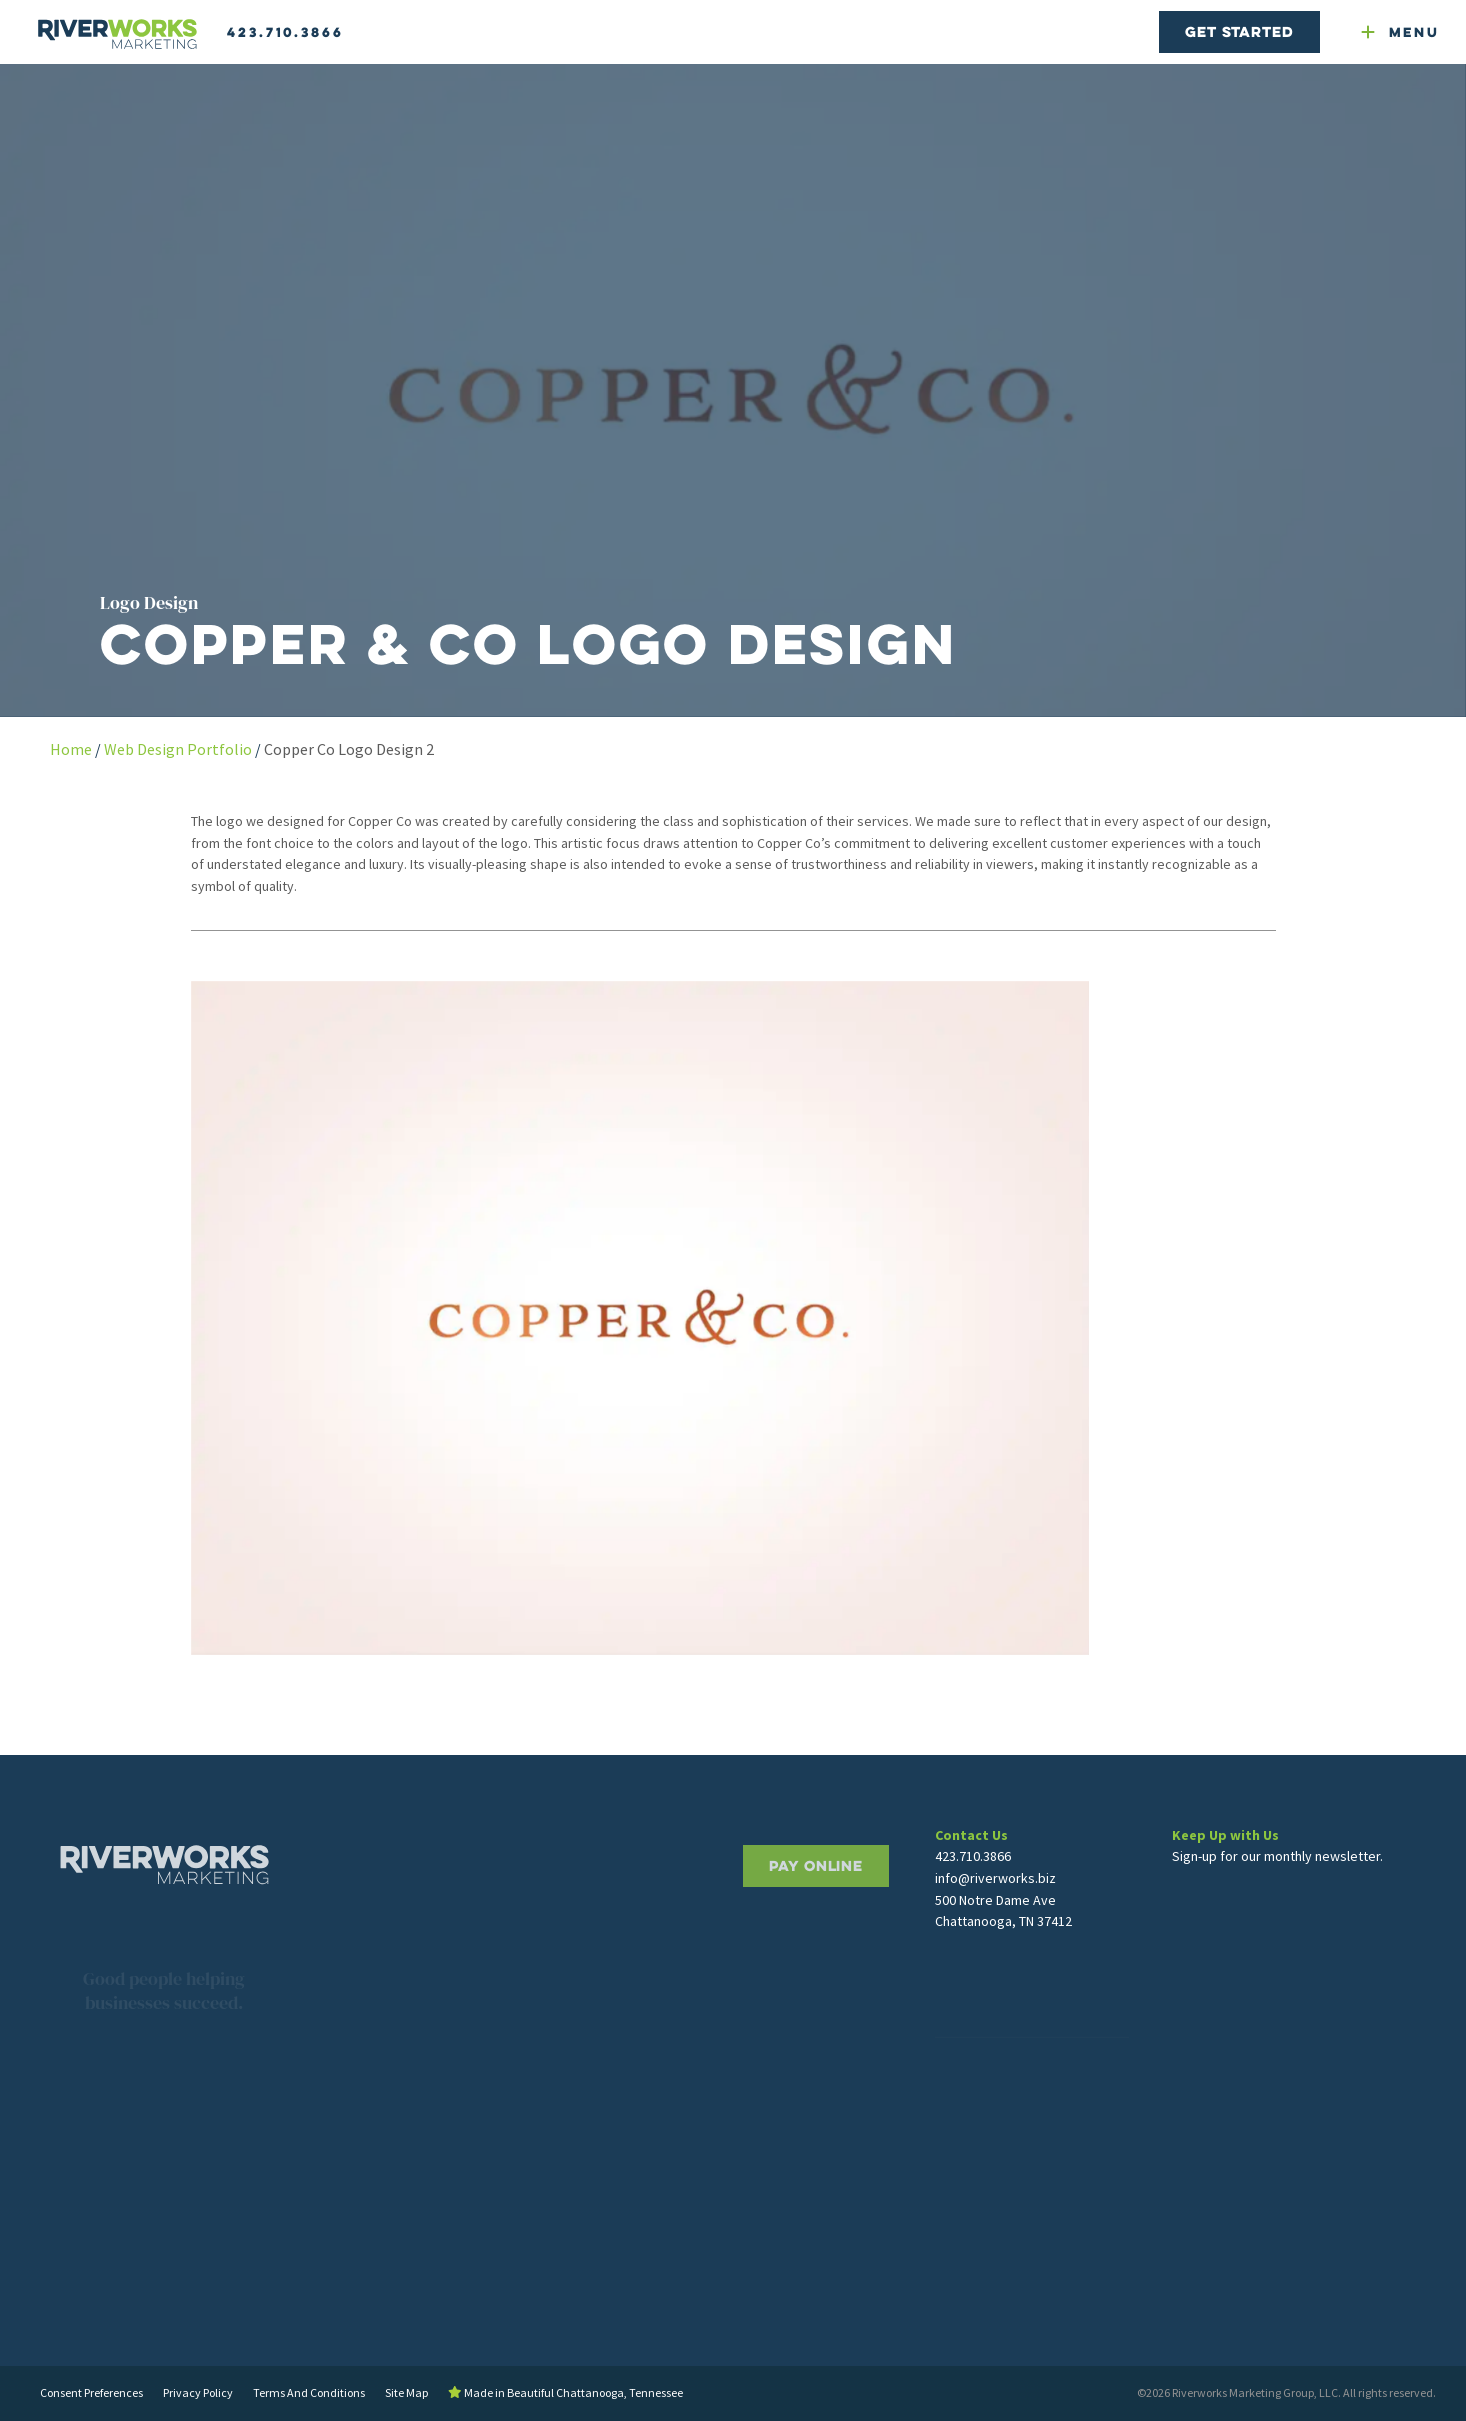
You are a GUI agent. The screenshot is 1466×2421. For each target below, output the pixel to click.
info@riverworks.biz (995, 1920)
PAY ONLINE (816, 1920)
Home (71, 749)
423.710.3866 (285, 32)
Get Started (1239, 31)
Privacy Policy (198, 2392)
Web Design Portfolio (178, 749)
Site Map (406, 2392)
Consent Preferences (91, 2392)
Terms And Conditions (309, 2392)
